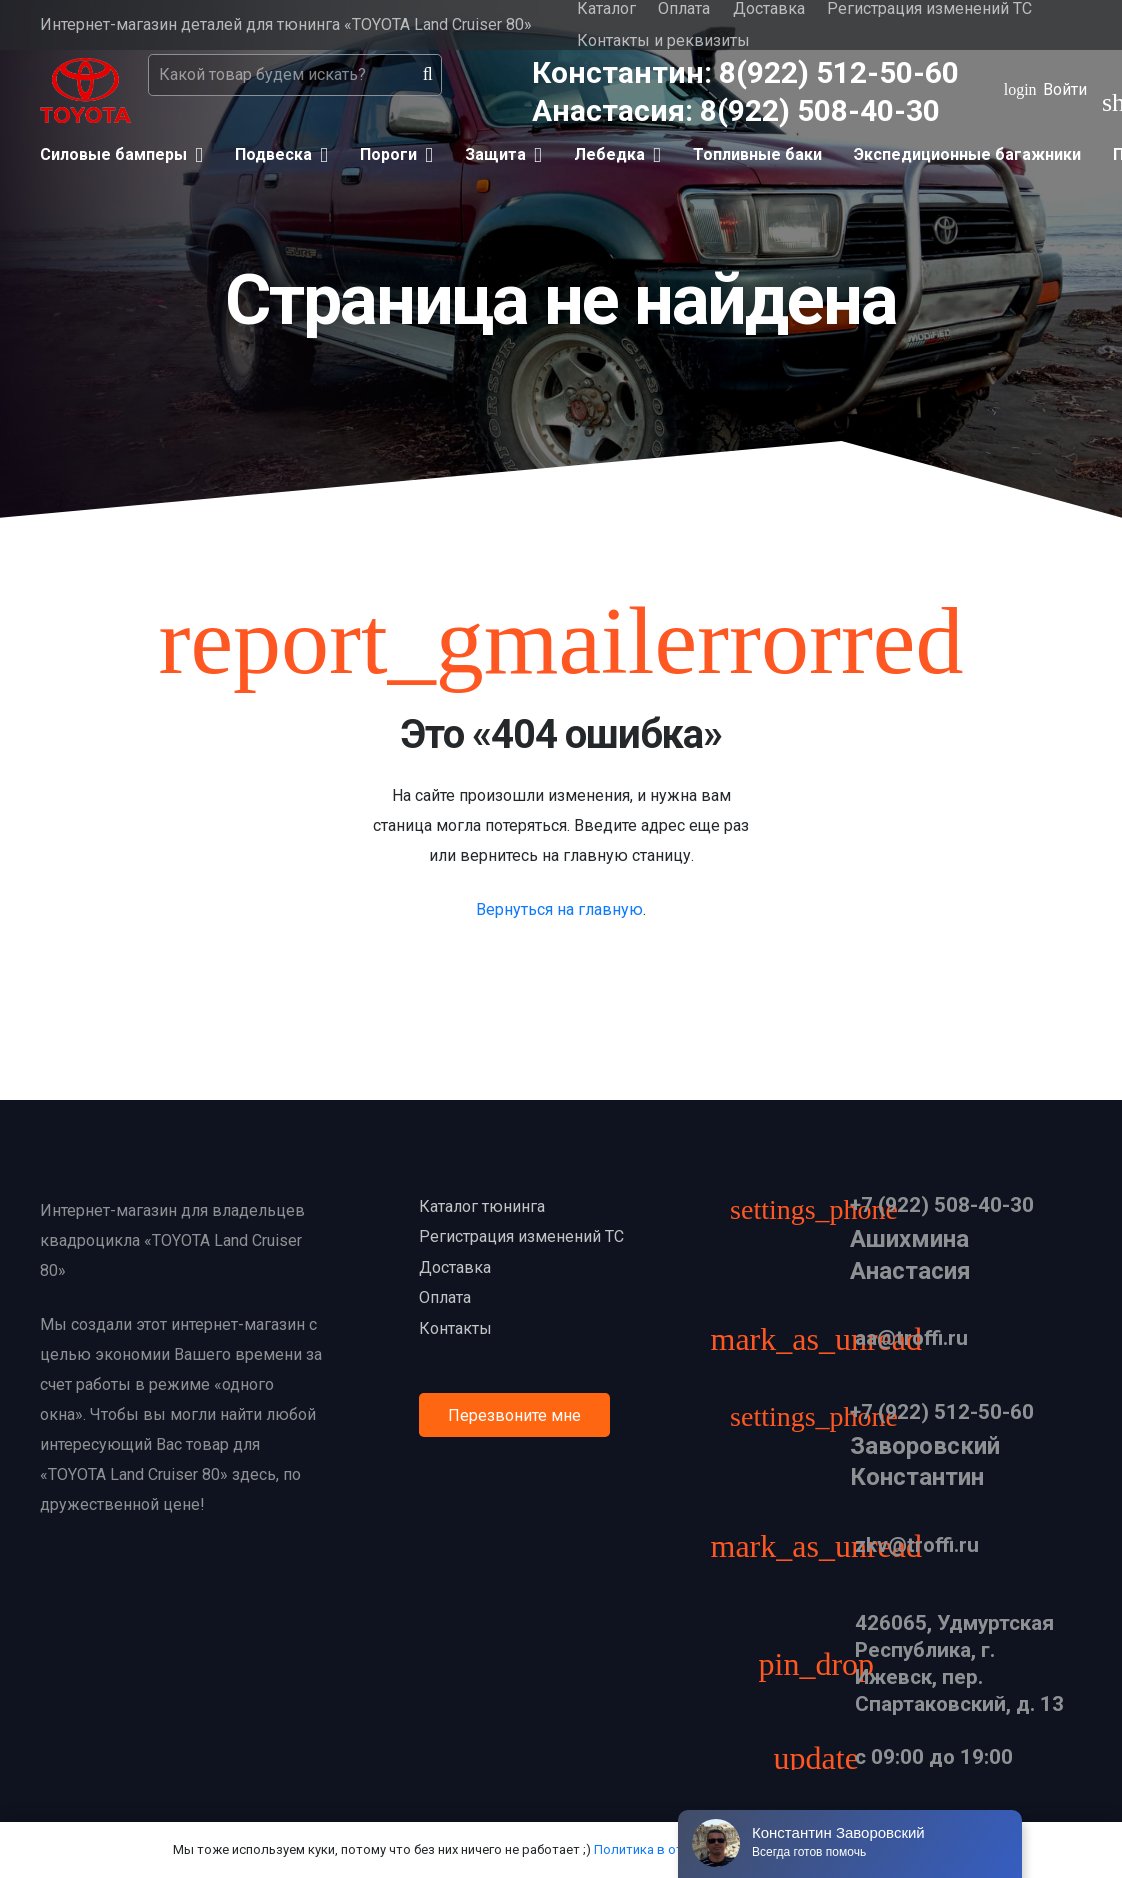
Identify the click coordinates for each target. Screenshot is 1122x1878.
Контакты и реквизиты (663, 40)
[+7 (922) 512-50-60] (824, 1419)
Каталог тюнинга (482, 1206)
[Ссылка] (85, 90)
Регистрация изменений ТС (521, 1236)
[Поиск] (428, 75)
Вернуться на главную (559, 909)
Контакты (455, 1328)
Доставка (455, 1267)
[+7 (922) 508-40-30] (824, 1212)
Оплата (445, 1297)
